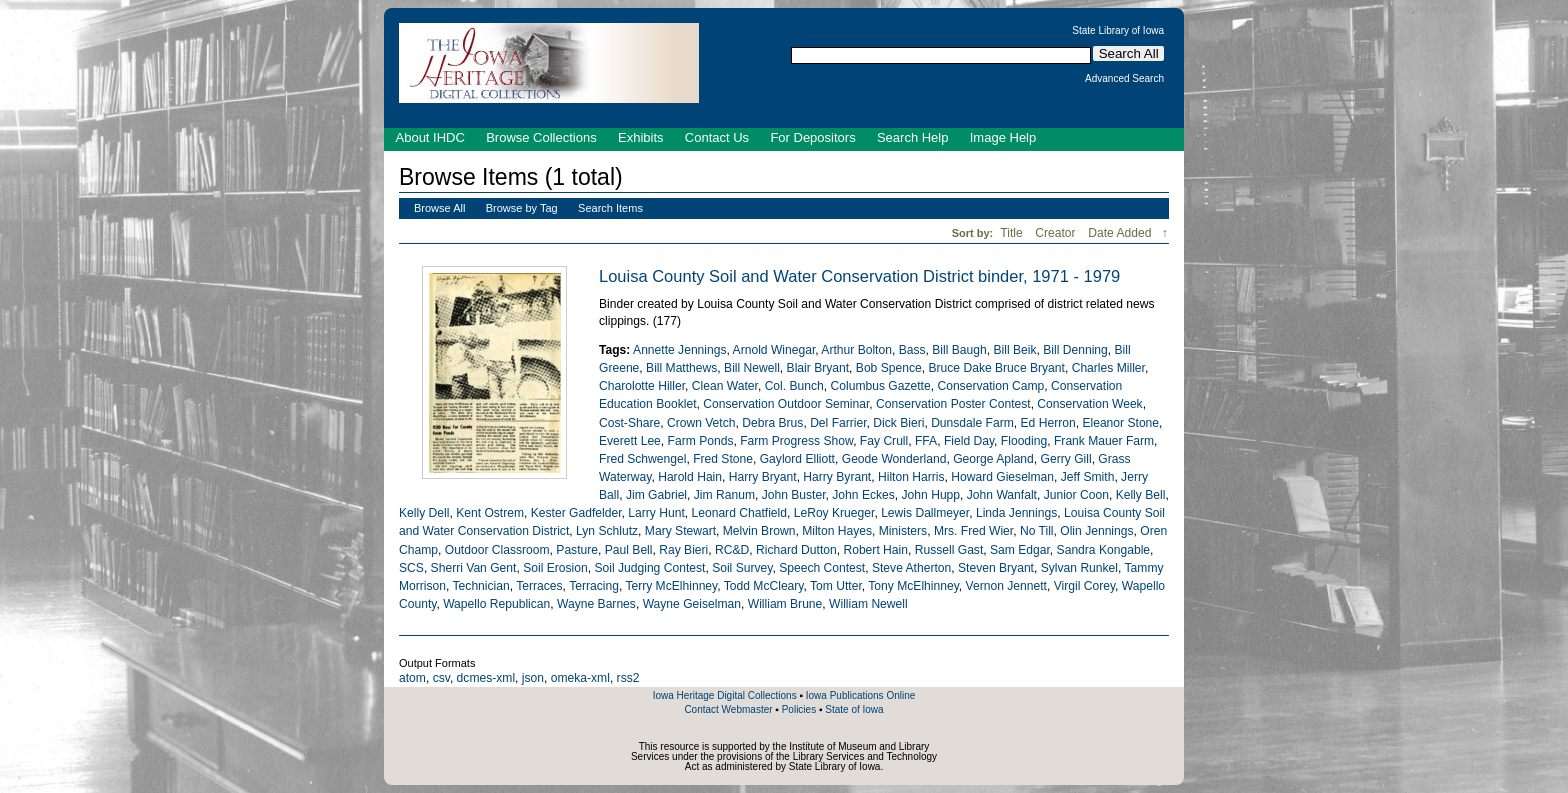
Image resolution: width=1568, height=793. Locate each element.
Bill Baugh (959, 350)
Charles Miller (1108, 368)
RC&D (732, 550)
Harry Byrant (837, 477)
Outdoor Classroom (497, 550)
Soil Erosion (555, 568)
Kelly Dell (424, 513)
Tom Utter (836, 586)
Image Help (1003, 137)
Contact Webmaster (728, 709)
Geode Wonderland (894, 459)
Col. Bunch (794, 386)
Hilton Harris (911, 477)
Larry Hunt (656, 513)
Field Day (969, 441)
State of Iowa (854, 709)
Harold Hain (690, 477)
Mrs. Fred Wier (973, 531)
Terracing (594, 586)
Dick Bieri (898, 423)
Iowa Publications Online (861, 695)
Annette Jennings (679, 350)
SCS (411, 568)
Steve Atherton (911, 568)
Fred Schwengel (642, 459)
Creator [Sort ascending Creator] (1057, 233)
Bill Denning (1075, 350)
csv (441, 678)
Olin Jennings (1096, 531)
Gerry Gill (1066, 459)
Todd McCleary (764, 586)
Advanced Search (1124, 79)
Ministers (903, 531)
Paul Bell (629, 550)
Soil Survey (742, 568)
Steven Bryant (996, 568)
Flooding (1024, 441)
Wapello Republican (496, 604)
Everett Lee (630, 441)
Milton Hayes (837, 531)
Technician (481, 586)
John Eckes (863, 495)
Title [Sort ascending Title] (1013, 233)
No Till (1037, 531)
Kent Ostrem (490, 513)
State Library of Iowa (1118, 31)
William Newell (868, 604)
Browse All (439, 208)
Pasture (577, 550)
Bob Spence (889, 368)
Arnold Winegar (774, 350)
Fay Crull (884, 441)
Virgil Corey (1084, 586)
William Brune (785, 604)
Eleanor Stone (1120, 423)
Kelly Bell (1141, 495)
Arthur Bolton (856, 350)
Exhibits (641, 137)
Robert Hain (875, 550)
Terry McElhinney (671, 586)
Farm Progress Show (796, 441)
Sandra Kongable (1103, 550)
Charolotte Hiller (642, 386)
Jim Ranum (724, 495)
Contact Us (717, 137)
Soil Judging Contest (649, 568)
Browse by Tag (522, 208)
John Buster (794, 495)
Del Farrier (838, 423)
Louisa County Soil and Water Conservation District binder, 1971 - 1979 (859, 276)
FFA (926, 441)
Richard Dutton (796, 550)
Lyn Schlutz (607, 531)
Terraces (539, 586)
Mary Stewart (680, 531)
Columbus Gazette (881, 386)
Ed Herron (1048, 423)
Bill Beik (1015, 350)
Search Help (913, 137)
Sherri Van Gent (474, 568)
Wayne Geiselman (692, 604)
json (533, 678)
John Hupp (931, 495)
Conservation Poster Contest (953, 404)
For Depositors (812, 137)
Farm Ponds (701, 441)
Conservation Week (1089, 404)
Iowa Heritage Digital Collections (725, 695)
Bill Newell (752, 368)
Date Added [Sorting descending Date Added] (1121, 233)
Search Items (610, 208)
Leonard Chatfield (738, 513)
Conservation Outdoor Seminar (786, 404)
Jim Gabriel (656, 495)
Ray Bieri (683, 550)
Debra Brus (772, 423)
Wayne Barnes (596, 604)
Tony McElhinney (913, 586)
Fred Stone (723, 459)
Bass (912, 350)
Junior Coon (1076, 495)
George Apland (993, 459)
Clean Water (725, 386)
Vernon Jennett (1006, 586)
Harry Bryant (763, 477)
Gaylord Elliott (797, 459)
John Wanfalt (1002, 495)
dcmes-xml (486, 678)
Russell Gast (949, 550)
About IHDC (430, 137)
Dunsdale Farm (972, 423)
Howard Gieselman (1002, 477)
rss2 (628, 678)
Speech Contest (822, 568)
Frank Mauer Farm (1104, 441)
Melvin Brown (759, 531)
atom (412, 678)
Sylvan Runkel (1079, 568)
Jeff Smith (1088, 477)
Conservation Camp (990, 386)
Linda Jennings (1016, 513)
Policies (799, 709)
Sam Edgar (1020, 550)
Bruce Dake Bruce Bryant (996, 368)
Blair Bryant (818, 368)
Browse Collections (541, 137)
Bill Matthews (681, 368)
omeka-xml (580, 678)
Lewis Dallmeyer (925, 513)
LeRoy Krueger (834, 513)
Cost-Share (629, 423)
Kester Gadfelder (576, 513)
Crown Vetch (701, 423)
